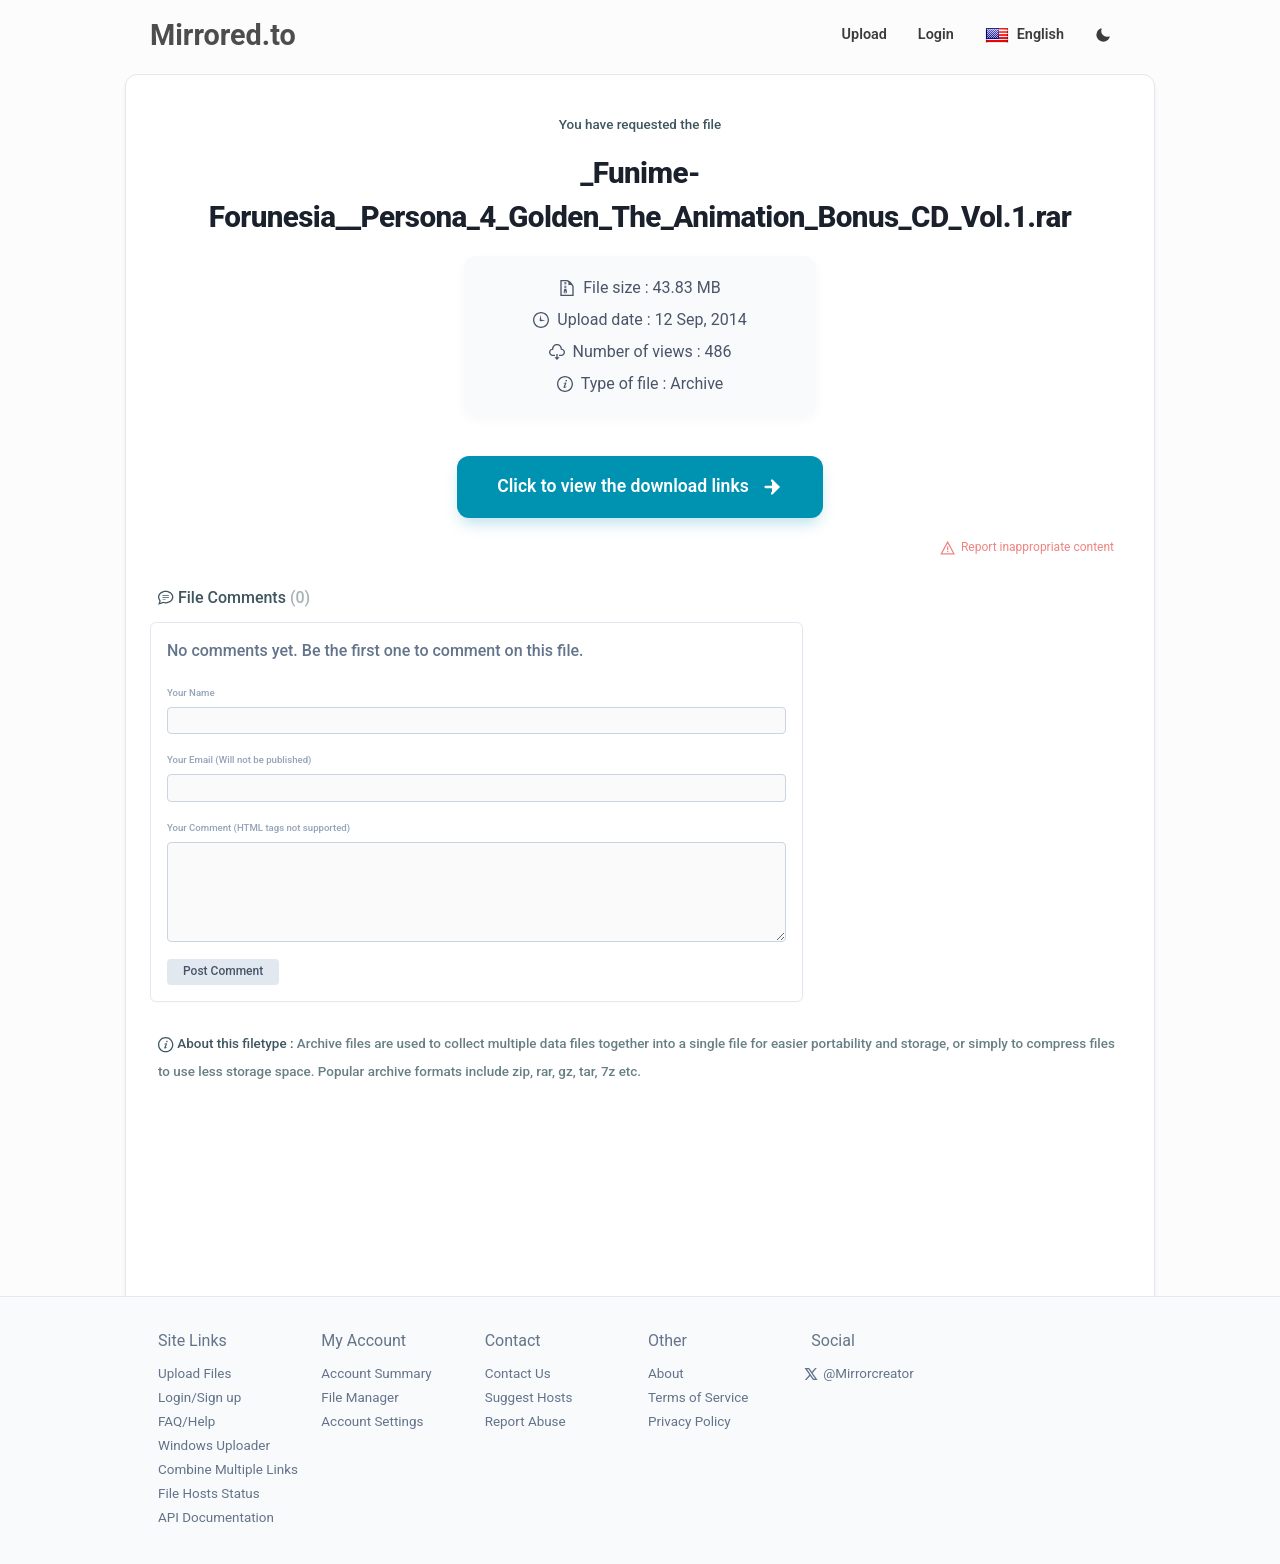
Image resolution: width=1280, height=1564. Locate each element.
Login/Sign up (199, 1397)
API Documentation (216, 1517)
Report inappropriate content (1037, 547)
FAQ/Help (186, 1421)
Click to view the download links (640, 487)
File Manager (359, 1397)
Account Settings (372, 1421)
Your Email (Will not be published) (239, 759)
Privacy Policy (689, 1421)
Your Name (191, 692)
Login (936, 34)
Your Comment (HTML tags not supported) (258, 827)
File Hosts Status (209, 1493)
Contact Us (518, 1373)
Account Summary (376, 1373)
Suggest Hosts (529, 1397)
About (666, 1373)
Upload (864, 34)
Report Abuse (525, 1421)
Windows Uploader (214, 1445)
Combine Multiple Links (228, 1469)
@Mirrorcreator (868, 1373)
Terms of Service (698, 1397)
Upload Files (194, 1373)
